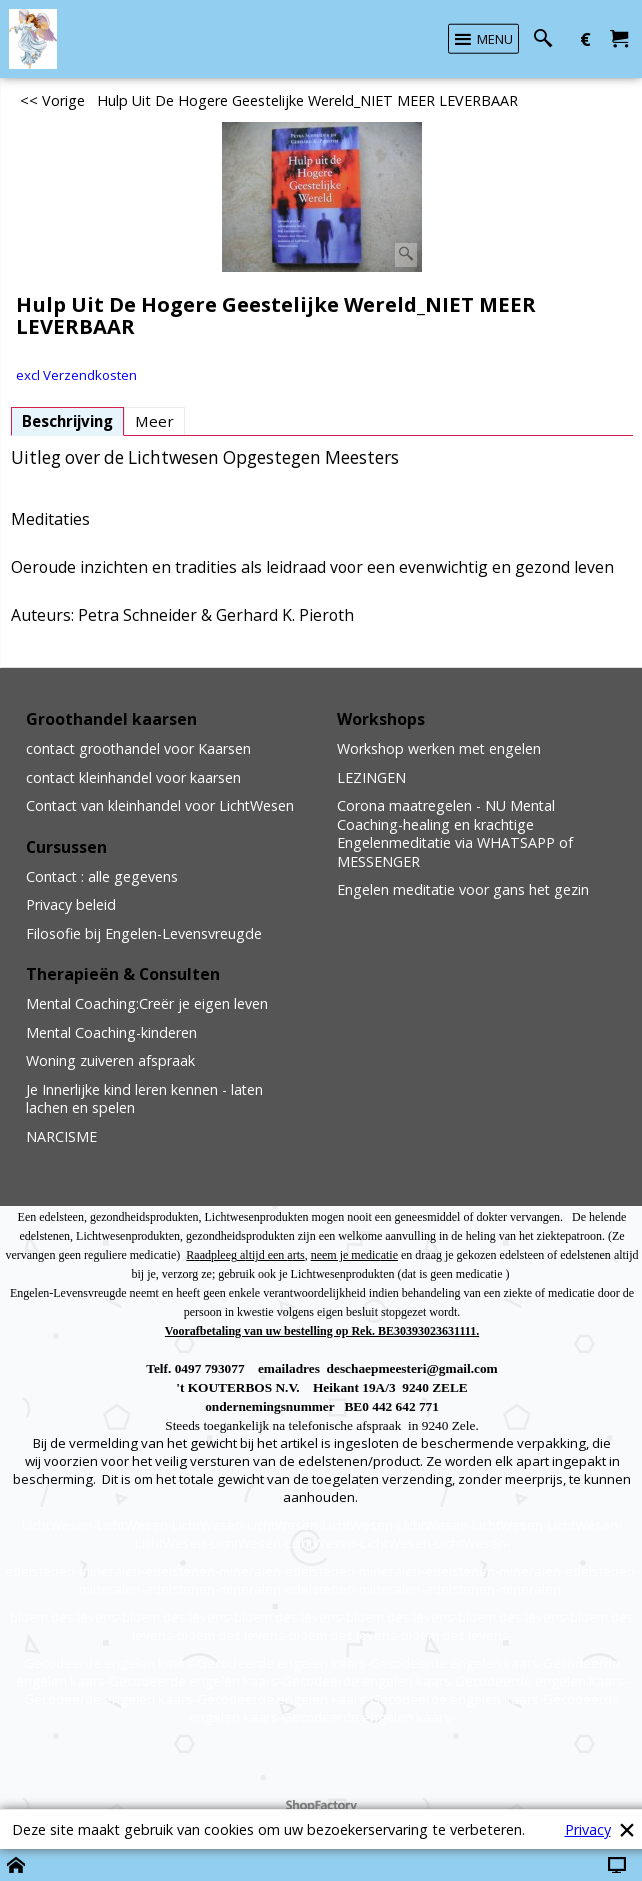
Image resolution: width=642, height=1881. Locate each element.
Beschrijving (67, 421)
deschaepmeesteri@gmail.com (412, 1368)
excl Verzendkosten (76, 375)
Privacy (588, 1829)
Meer (154, 421)
